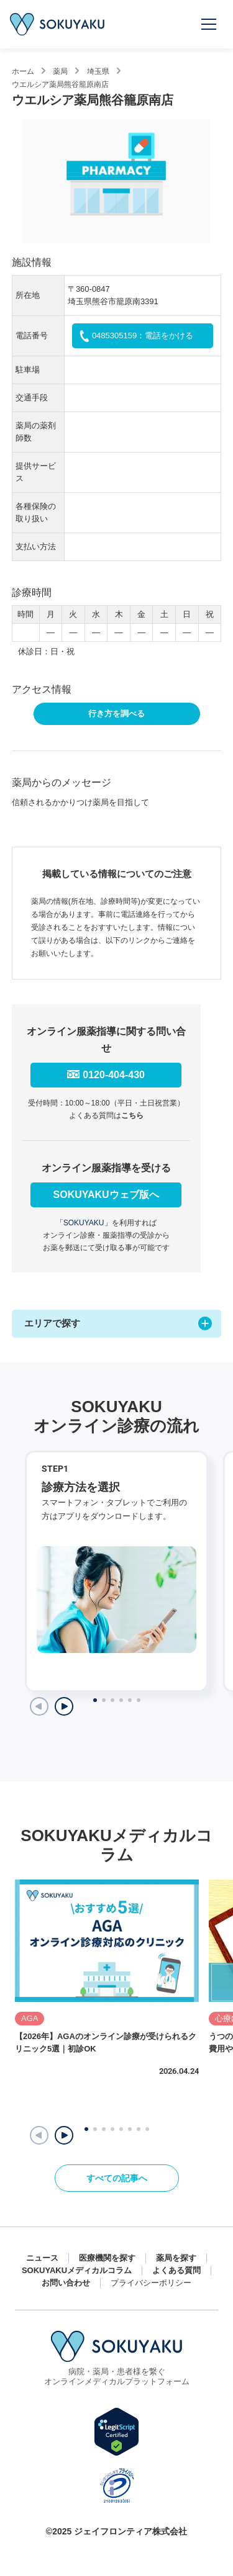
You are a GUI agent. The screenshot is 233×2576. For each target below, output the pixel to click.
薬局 (60, 71)
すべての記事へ (116, 2178)
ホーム (23, 71)
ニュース (42, 2258)
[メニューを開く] (209, 24)
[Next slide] (64, 1706)
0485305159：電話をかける (142, 335)
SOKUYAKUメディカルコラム (77, 2270)
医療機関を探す (107, 2258)
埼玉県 (98, 71)
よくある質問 (176, 2270)
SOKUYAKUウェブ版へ (106, 1194)
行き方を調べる (116, 713)
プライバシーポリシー (151, 2282)
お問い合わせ (66, 2282)
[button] (64, 2135)
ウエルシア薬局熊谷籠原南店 (60, 83)
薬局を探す (176, 2258)
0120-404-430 (114, 1075)
